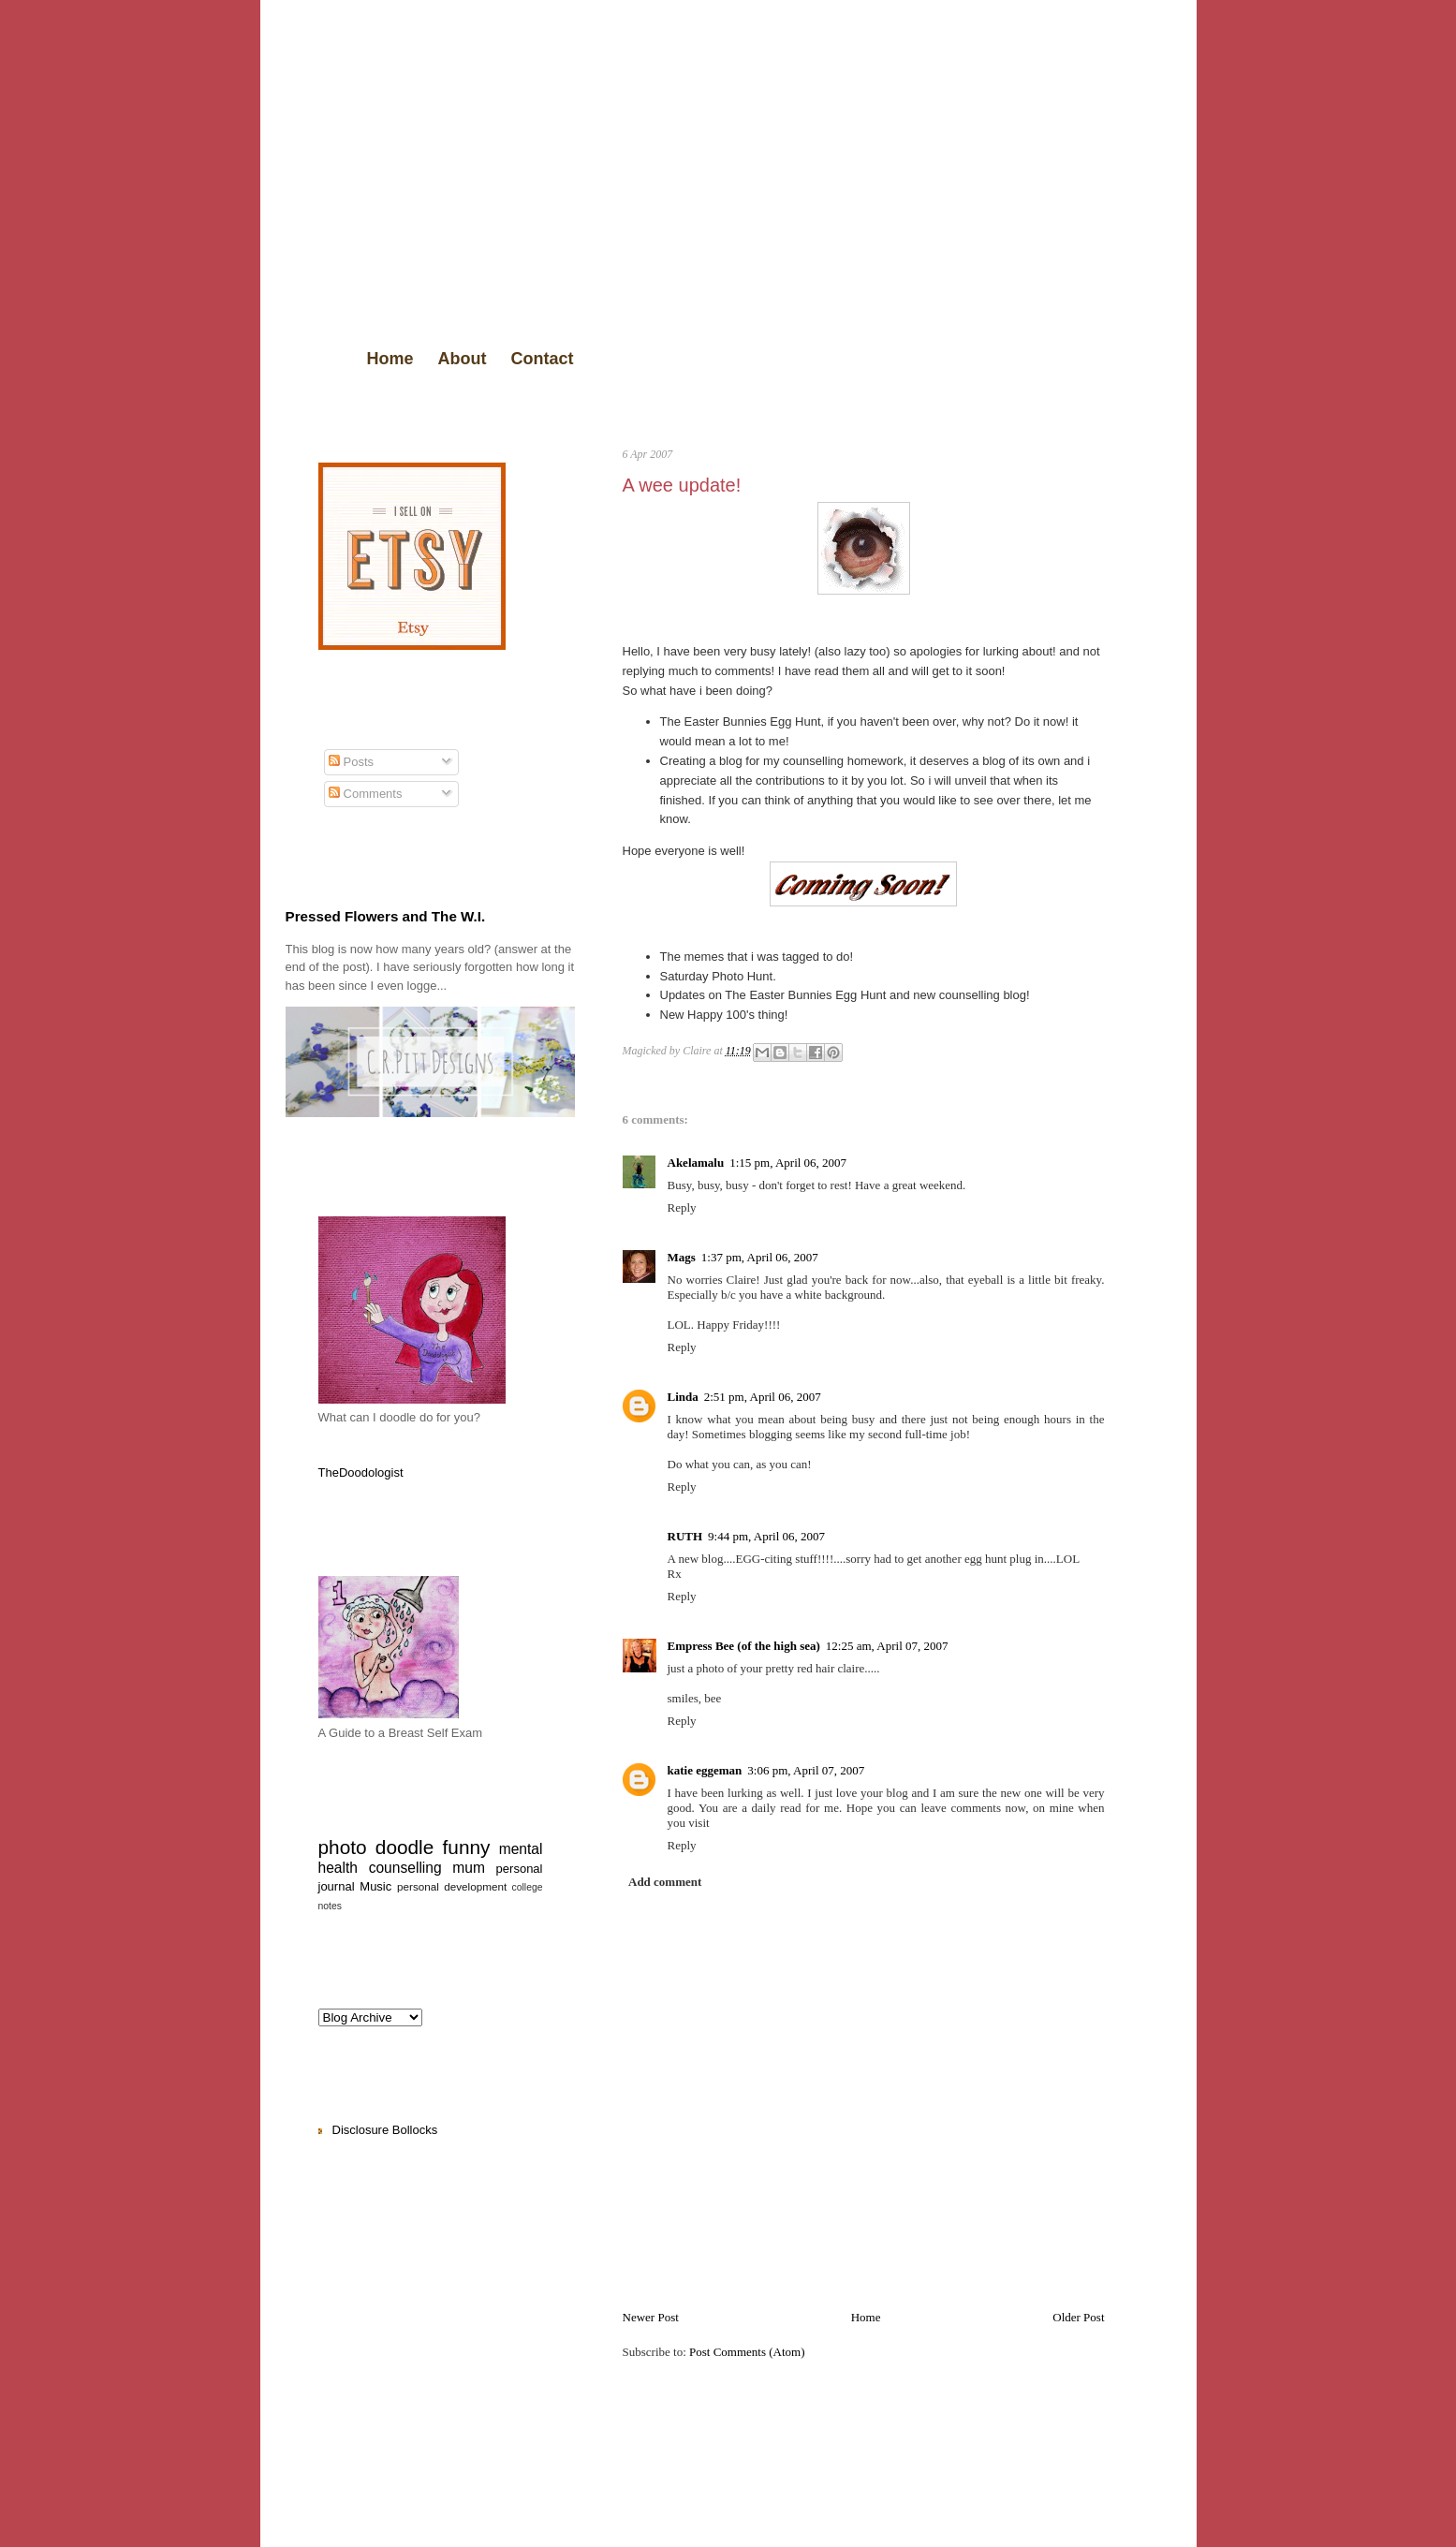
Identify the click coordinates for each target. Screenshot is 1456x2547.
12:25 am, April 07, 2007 (887, 1646)
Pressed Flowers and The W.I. (386, 916)
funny (467, 1847)
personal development (452, 1886)
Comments (365, 794)
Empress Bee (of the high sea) (744, 1646)
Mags (682, 1257)
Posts (351, 762)
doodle (404, 1847)
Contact (542, 358)
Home (390, 358)
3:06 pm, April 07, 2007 (805, 1770)
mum (468, 1868)
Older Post (1078, 2317)
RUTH (685, 1536)
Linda (683, 1397)
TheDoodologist (361, 1472)
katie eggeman (705, 1770)
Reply (682, 1207)
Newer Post (651, 2317)
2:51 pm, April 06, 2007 (762, 1397)
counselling (405, 1868)
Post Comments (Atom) (747, 2352)
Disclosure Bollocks (385, 2130)
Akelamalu (696, 1163)
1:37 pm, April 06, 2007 (759, 1257)
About (462, 358)
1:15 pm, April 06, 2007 (787, 1163)
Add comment (664, 1882)
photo (342, 1847)
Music (375, 1886)
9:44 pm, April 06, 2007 (766, 1536)
